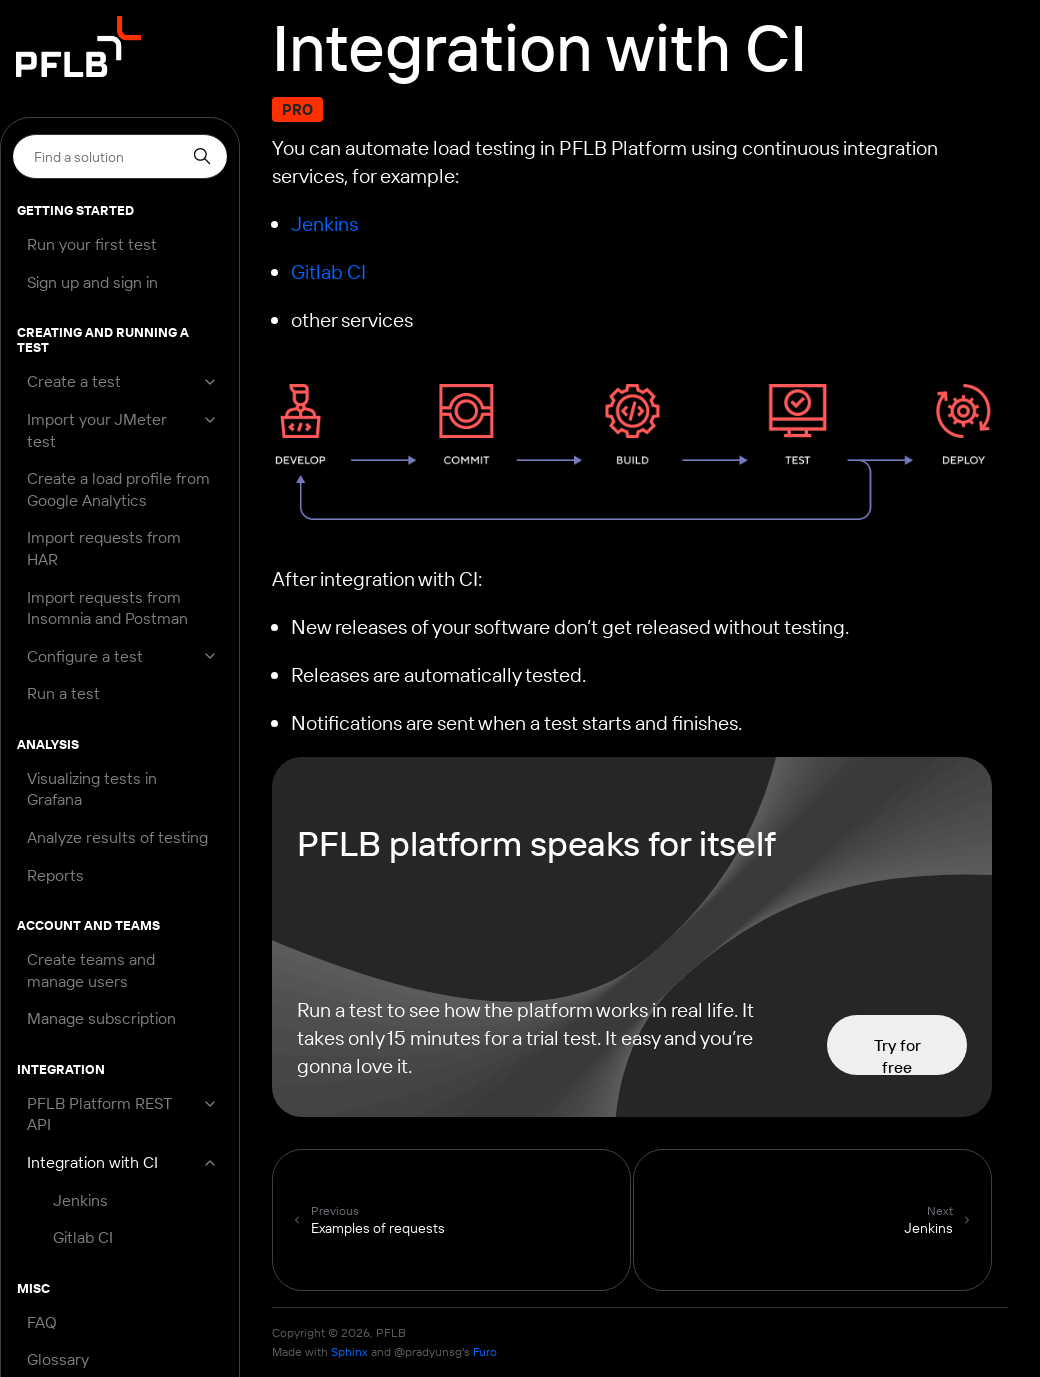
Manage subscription (101, 1018)
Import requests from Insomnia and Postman (107, 608)
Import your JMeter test (97, 430)
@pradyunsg (428, 1351)
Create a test (74, 381)
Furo (485, 1351)
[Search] (120, 156)
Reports (55, 875)
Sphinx (349, 1351)
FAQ (42, 1322)
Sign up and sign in (92, 282)
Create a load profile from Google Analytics (118, 489)
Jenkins (80, 1200)
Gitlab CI (83, 1237)
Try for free (897, 1055)
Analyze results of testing (117, 837)
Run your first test (92, 244)
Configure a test (85, 656)
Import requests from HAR (104, 548)
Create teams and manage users (91, 970)
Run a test (63, 693)
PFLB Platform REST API (99, 1114)
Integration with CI (92, 1162)
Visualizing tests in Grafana (92, 789)
